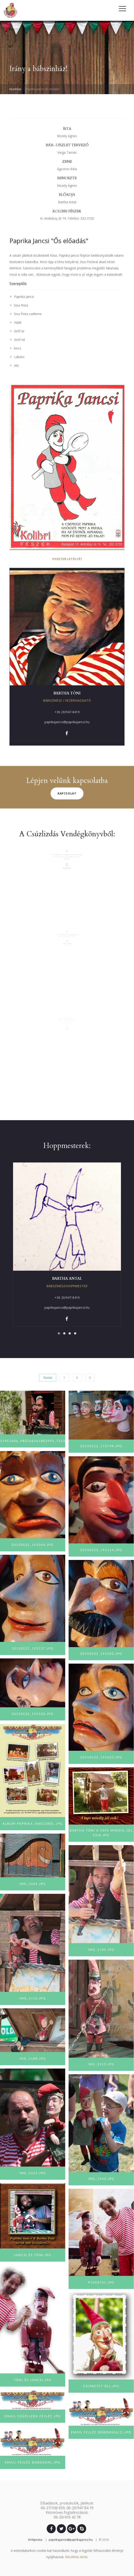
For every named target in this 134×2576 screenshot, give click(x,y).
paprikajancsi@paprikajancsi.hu (71, 2540)
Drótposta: (35, 2540)
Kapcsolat (67, 793)
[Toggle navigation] (123, 5)
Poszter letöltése (67, 559)
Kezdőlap (15, 89)
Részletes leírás (76, 2557)
